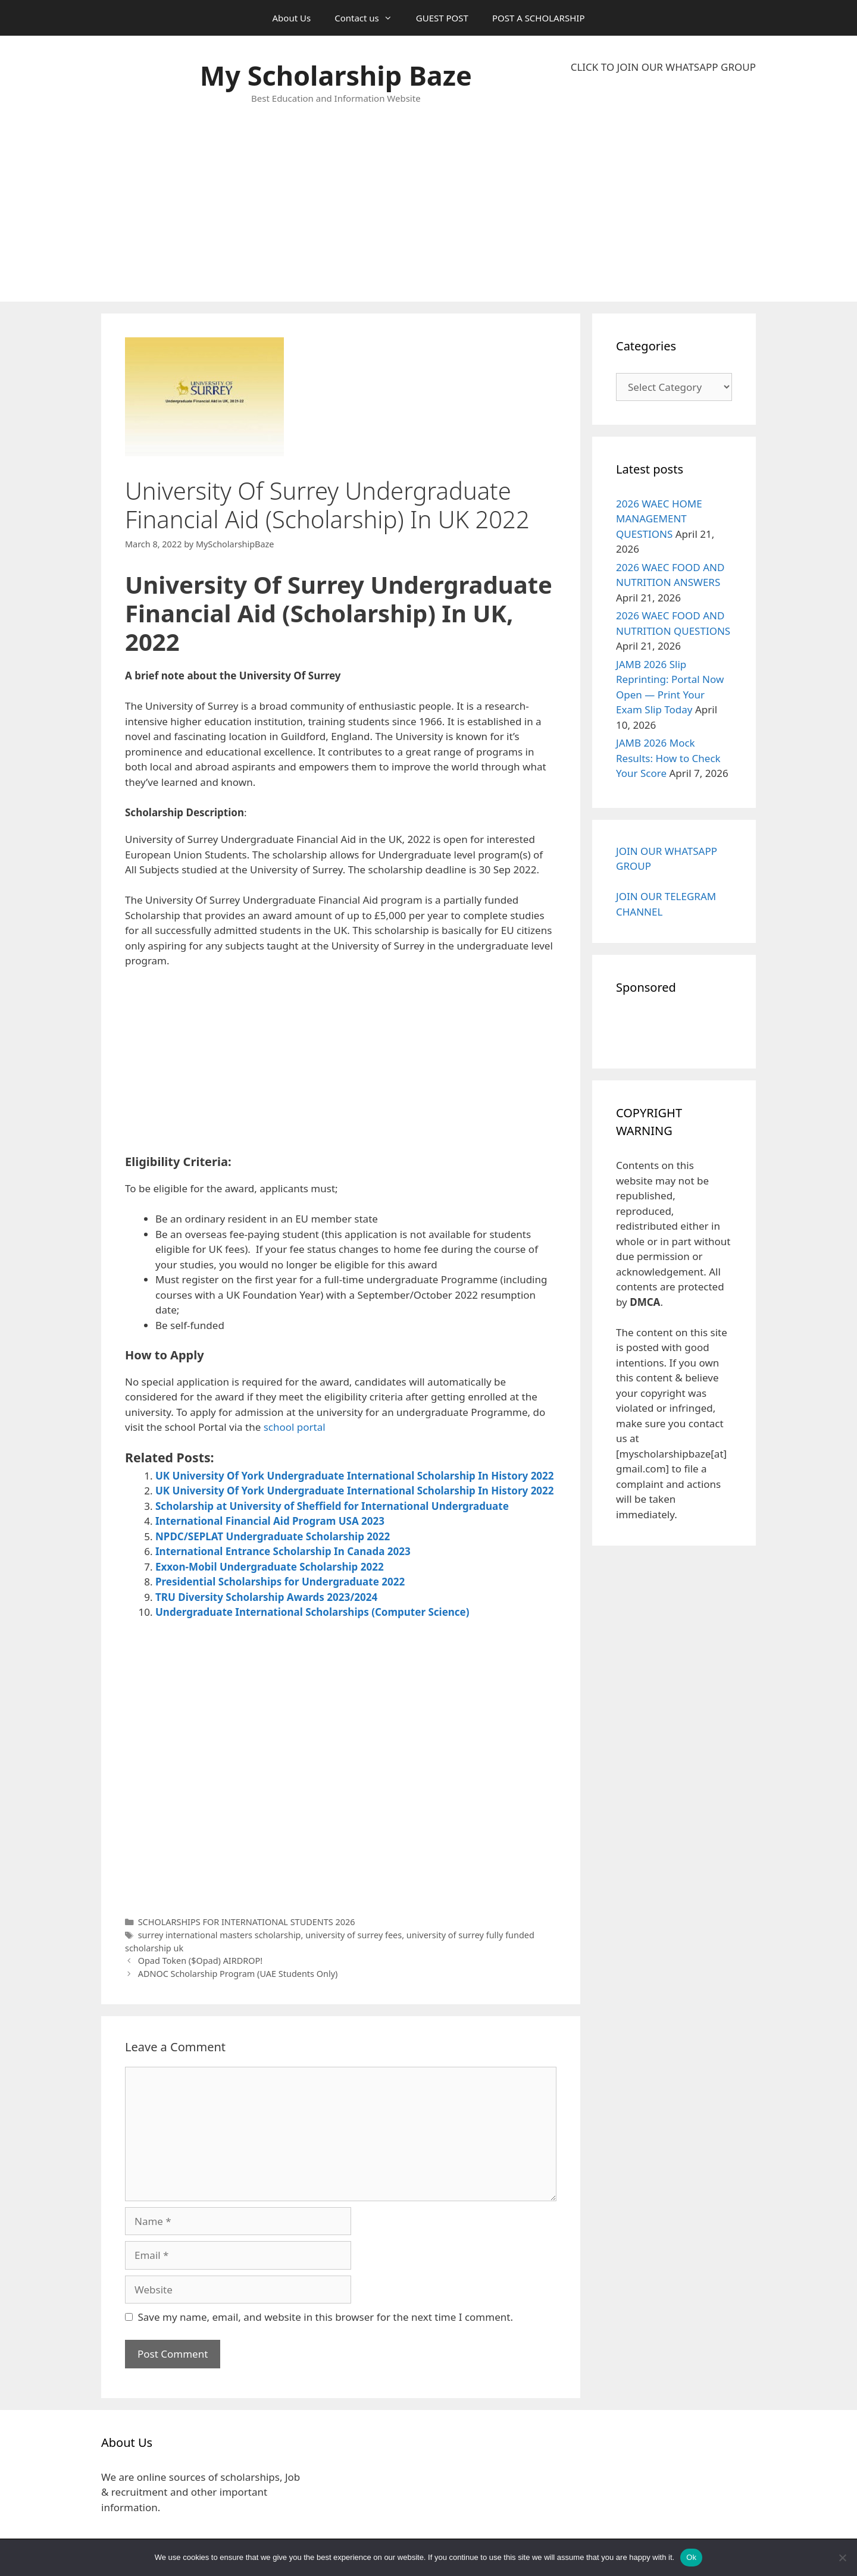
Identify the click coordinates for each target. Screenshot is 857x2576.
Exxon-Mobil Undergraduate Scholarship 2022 (269, 1567)
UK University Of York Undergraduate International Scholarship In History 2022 (354, 1476)
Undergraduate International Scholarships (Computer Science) (312, 1612)
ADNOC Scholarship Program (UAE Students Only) (238, 1973)
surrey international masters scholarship (219, 1935)
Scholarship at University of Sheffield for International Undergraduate (332, 1506)
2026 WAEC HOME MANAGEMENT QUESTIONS (659, 519)
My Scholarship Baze (336, 75)
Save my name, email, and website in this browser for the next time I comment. (325, 2317)
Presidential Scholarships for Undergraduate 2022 (280, 1581)
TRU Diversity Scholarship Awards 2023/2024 (266, 1597)
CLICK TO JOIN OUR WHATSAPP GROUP (663, 67)
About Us (292, 18)
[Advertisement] (663, 188)
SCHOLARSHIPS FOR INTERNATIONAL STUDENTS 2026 (246, 1922)
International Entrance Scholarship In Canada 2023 (283, 1551)
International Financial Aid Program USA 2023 (269, 1521)
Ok (691, 2557)
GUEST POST (442, 18)
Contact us (369, 18)
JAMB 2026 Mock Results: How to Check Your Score (668, 758)
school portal (295, 1427)
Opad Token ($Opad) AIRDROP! (200, 1960)
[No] (842, 2558)
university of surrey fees (353, 1935)
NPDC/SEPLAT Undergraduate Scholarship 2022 (272, 1536)
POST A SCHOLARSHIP (538, 18)
